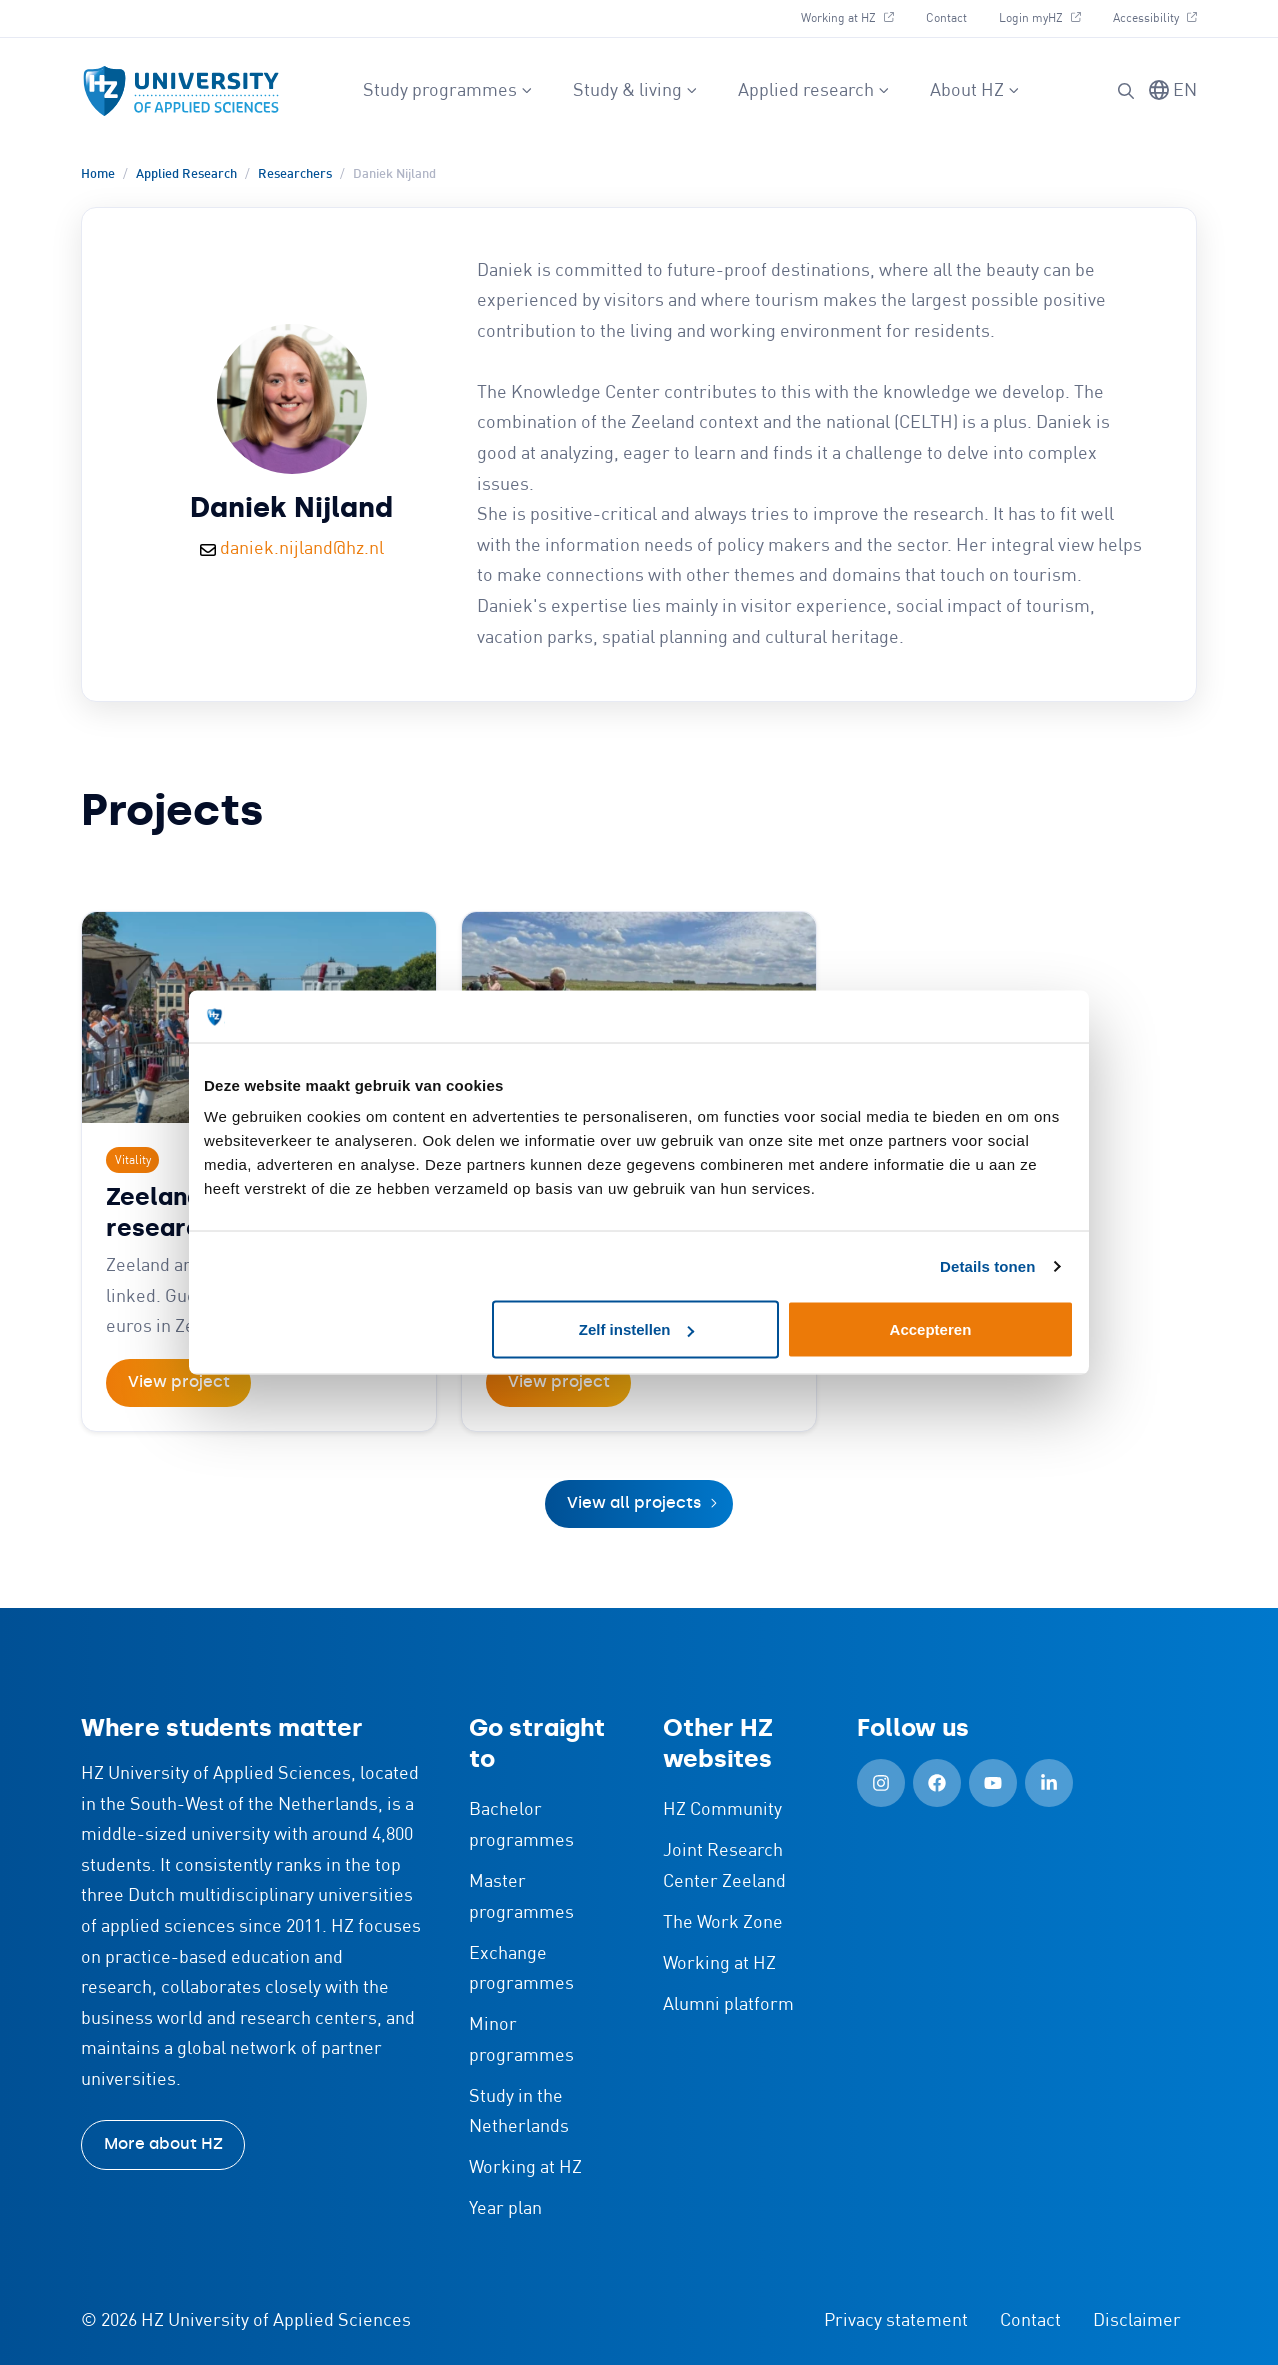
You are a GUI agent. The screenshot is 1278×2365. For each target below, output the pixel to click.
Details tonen (987, 1265)
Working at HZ (847, 18)
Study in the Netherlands (519, 2112)
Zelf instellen (637, 1329)
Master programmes (521, 1897)
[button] (1126, 91)
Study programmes (448, 91)
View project (179, 1381)
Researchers (295, 174)
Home (98, 174)
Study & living (635, 91)
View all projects (634, 1502)
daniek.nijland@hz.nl (302, 549)
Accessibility (1155, 18)
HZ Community (722, 1810)
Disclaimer (1137, 2321)
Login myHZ (1040, 18)
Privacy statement (896, 2321)
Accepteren (931, 1329)
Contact (946, 18)
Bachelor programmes (521, 1825)
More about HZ (163, 2143)
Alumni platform (728, 2005)
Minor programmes (521, 2040)
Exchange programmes (521, 1969)
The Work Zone (723, 1923)
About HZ (975, 91)
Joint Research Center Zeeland (724, 1866)
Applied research (814, 91)
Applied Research (186, 174)
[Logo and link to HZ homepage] (181, 91)
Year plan (505, 2209)
